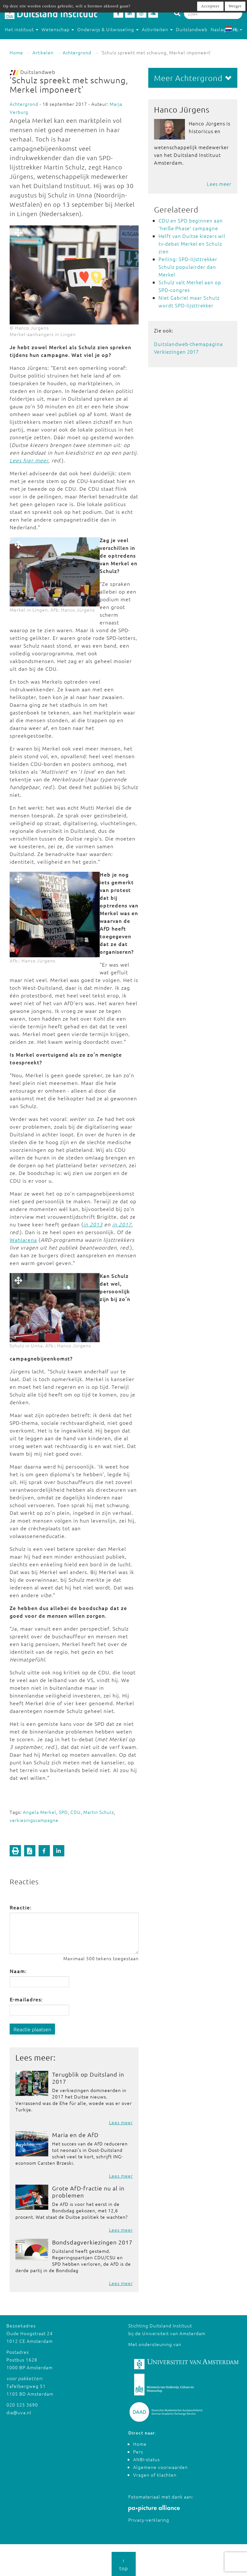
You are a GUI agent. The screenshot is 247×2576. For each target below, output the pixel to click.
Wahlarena (23, 1239)
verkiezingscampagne (34, 1820)
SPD (63, 1812)
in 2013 (93, 1224)
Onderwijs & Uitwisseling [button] (108, 29)
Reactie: (21, 1907)
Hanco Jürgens (181, 109)
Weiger (235, 6)
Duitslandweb (191, 29)
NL (233, 29)
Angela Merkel (39, 1812)
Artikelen (43, 52)
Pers (138, 2451)
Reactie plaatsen (32, 2029)
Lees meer (121, 2122)
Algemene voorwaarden (160, 2467)
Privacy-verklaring (148, 2520)
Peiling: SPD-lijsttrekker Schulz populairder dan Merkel (188, 267)
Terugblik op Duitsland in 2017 (88, 2078)
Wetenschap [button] (57, 29)
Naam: (18, 1970)
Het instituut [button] (21, 29)
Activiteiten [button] (157, 29)
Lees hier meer (29, 460)
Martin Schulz (98, 1812)
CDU (75, 1812)
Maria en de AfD (75, 2134)
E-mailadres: (26, 1999)
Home (16, 52)
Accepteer (210, 6)
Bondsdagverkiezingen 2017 (92, 2242)
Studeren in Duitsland (32, 42)
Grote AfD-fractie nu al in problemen (88, 2191)
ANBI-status (146, 2459)
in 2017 (122, 1224)
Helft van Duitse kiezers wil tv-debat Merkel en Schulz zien (192, 243)
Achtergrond (77, 52)
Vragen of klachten (155, 2474)
